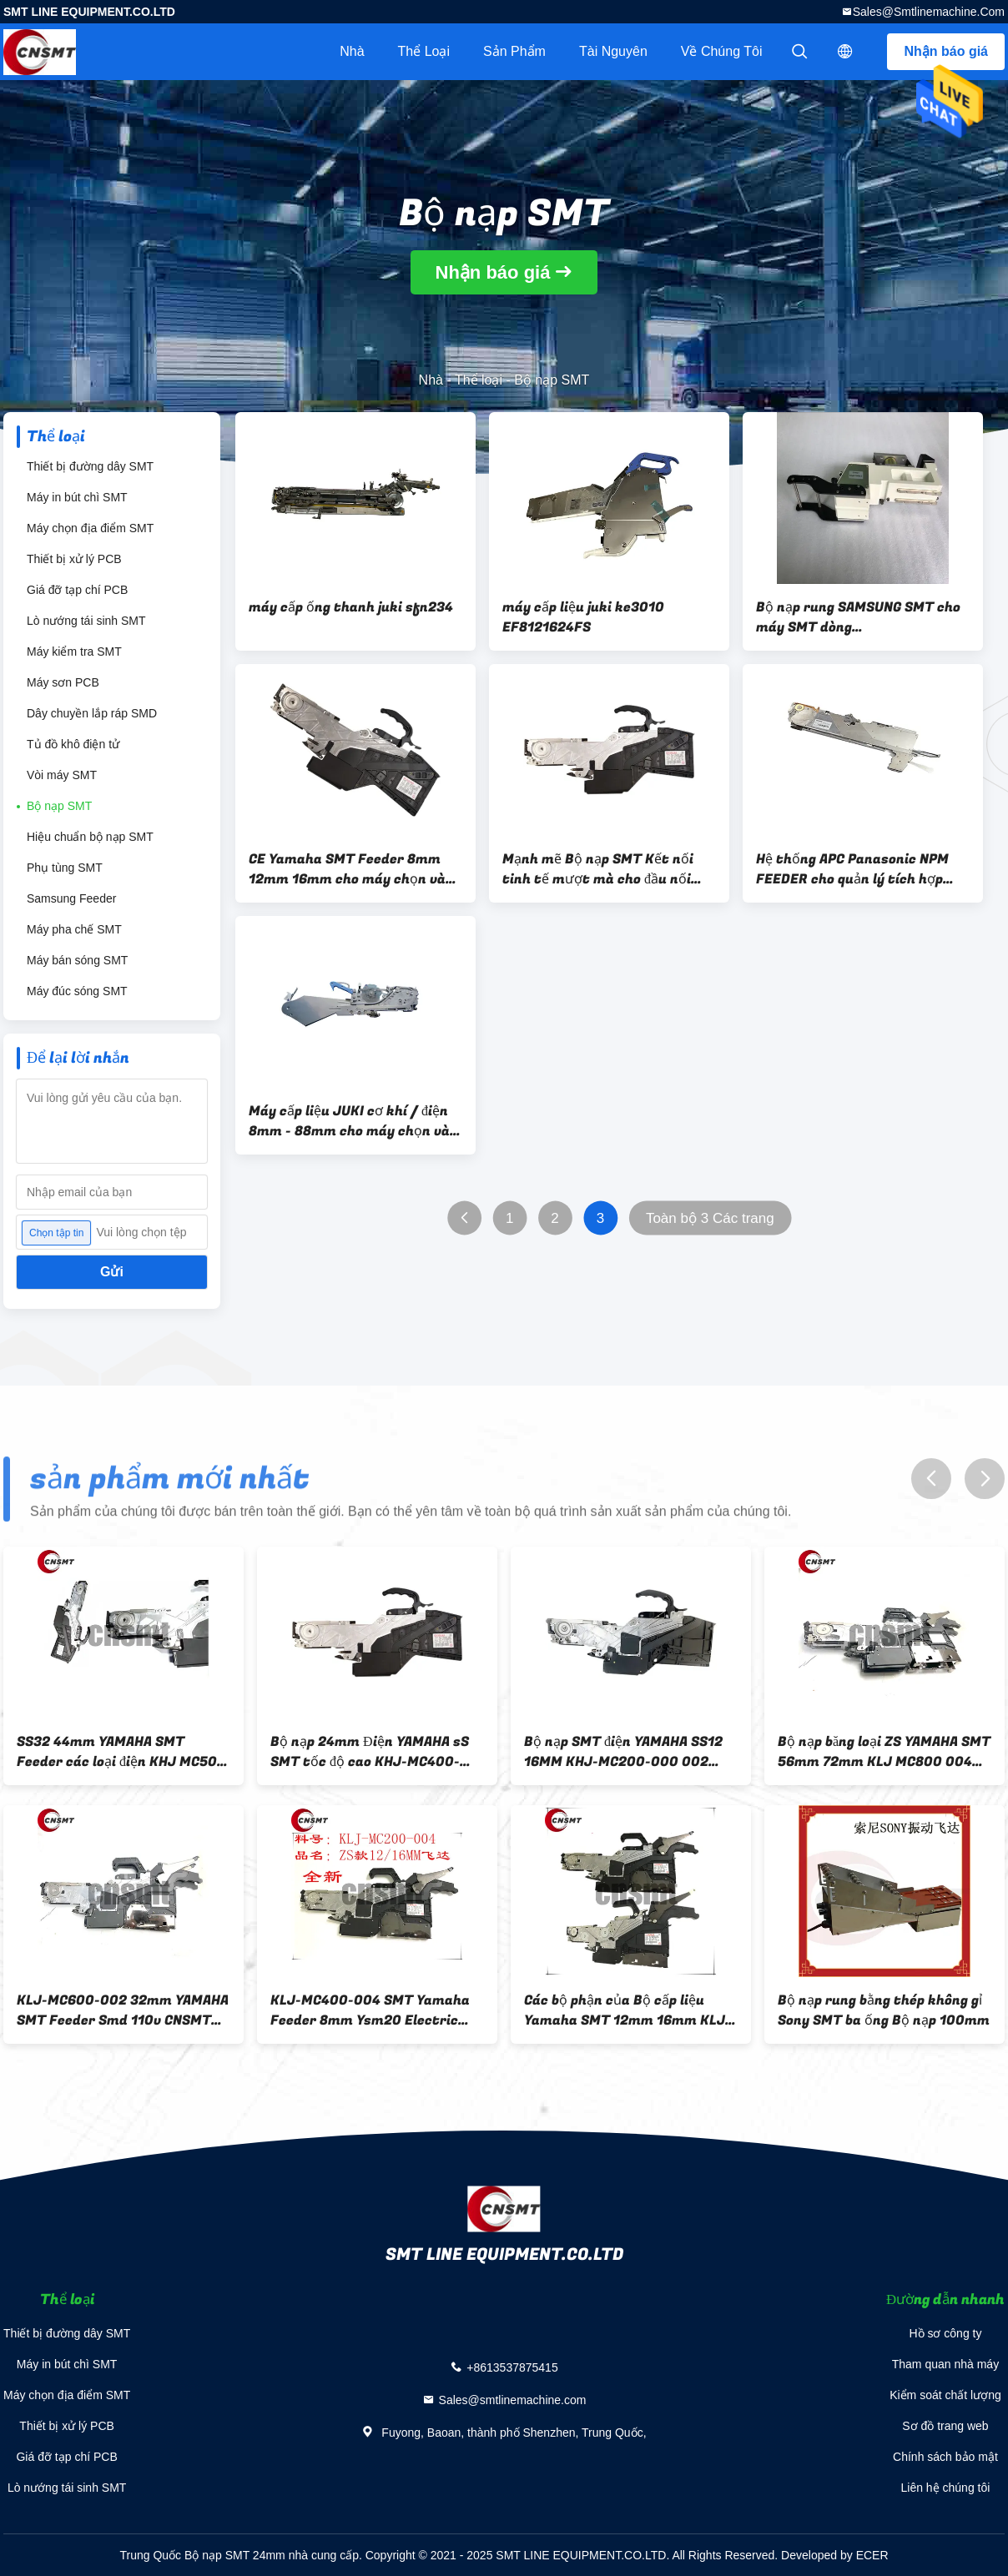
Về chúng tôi (722, 51)
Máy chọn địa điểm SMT (90, 528)
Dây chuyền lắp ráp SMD (92, 713)
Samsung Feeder (71, 898)
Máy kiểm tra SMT (74, 651)
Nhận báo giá (946, 51)
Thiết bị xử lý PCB (74, 559)
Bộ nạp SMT (59, 806)
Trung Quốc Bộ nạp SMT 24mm (202, 2555)
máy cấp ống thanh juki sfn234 (351, 607)
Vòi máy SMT (62, 775)
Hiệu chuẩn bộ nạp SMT (90, 836)
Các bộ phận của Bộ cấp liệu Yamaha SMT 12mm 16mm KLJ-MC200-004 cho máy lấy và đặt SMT (627, 2010)
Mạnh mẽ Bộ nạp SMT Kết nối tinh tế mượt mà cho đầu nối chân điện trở (597, 869)
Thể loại (424, 51)
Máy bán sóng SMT (77, 960)
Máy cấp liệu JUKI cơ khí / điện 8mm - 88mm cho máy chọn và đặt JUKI (349, 1121)
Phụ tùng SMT (65, 867)
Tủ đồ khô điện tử (73, 744)
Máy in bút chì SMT (77, 497)
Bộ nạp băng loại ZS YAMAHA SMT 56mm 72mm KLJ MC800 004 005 (884, 1752)
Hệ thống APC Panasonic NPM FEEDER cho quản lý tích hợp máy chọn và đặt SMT (852, 869)
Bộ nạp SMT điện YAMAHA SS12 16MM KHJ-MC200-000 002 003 (623, 1752)
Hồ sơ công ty (945, 2333)
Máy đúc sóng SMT (77, 991)
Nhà (352, 51)
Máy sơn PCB (63, 682)
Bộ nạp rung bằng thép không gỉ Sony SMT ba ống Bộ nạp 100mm (884, 2010)
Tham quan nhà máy (945, 2364)
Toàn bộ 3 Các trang (710, 1218)
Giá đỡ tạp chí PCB (77, 589)
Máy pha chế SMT (74, 929)
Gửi (111, 1272)
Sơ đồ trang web (945, 2426)
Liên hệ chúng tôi (945, 2487)
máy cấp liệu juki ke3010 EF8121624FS (583, 617)
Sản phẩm (514, 51)
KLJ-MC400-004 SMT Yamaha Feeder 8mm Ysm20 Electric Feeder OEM (370, 2010)
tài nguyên (613, 51)
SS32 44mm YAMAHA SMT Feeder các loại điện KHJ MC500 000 (121, 1752)
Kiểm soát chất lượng (945, 2395)
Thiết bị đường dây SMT (90, 466)
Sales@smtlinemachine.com (929, 11)
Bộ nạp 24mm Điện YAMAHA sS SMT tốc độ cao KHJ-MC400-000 (369, 1752)
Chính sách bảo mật (945, 2456)
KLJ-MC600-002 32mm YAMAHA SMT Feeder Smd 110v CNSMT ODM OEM (123, 2010)
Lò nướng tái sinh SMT (86, 620)
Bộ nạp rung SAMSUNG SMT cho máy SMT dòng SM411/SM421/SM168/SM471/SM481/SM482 (863, 617)
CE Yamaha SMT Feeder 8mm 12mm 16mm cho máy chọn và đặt (347, 869)
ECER (872, 2555)
